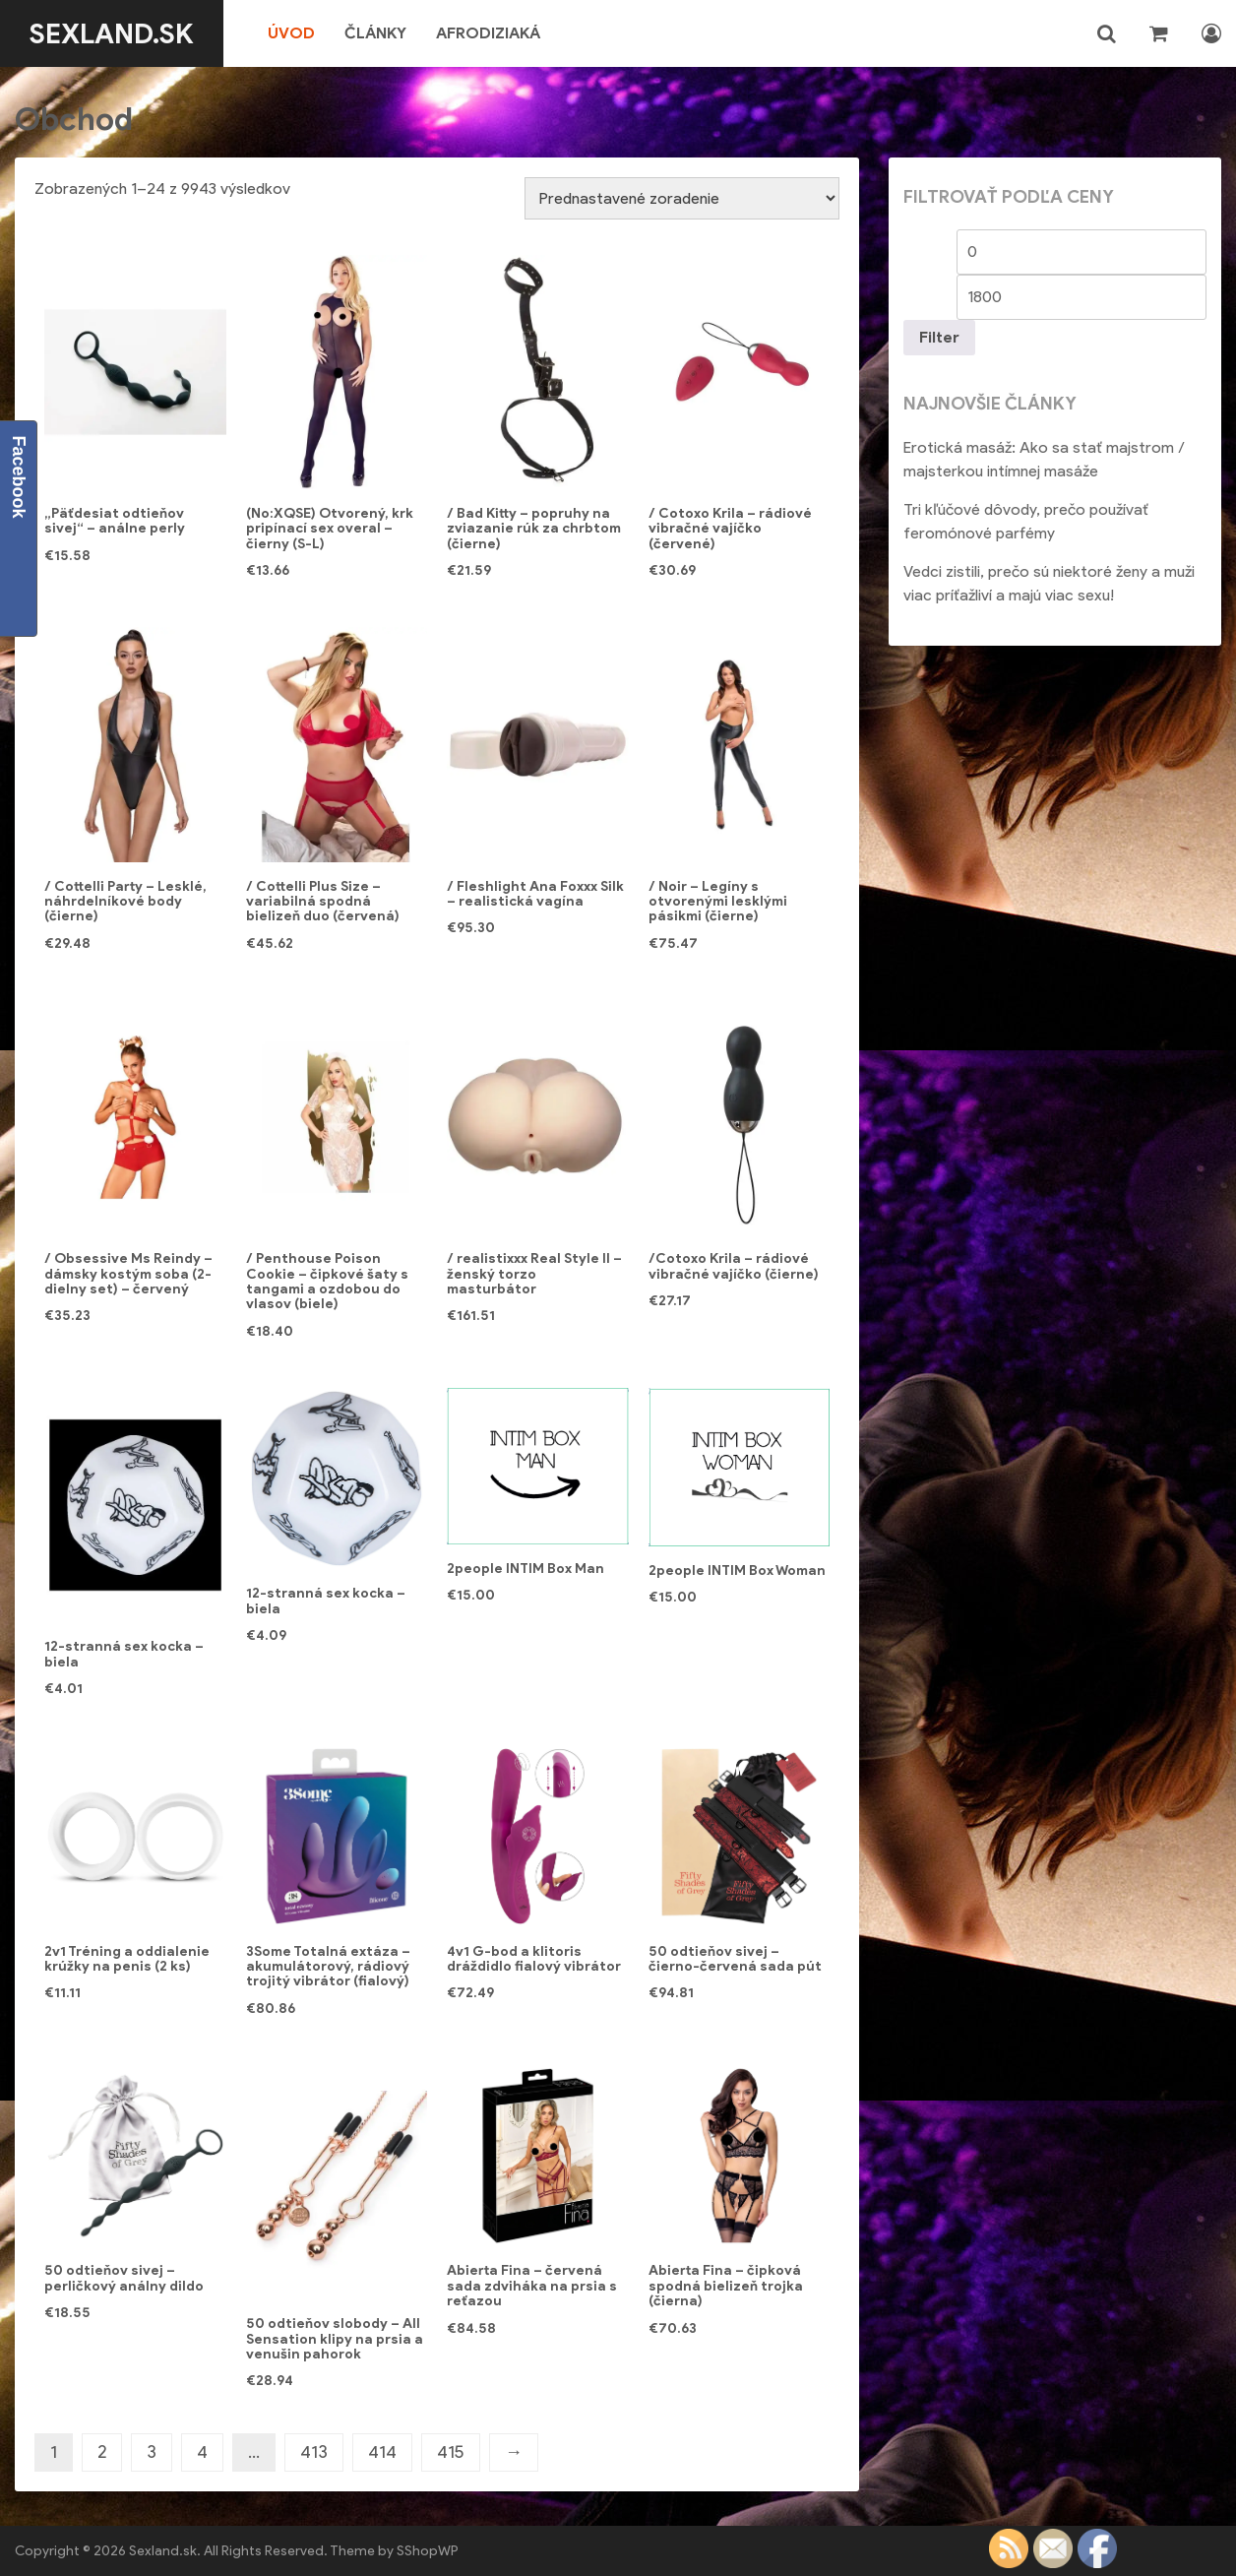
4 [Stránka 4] (202, 2452)
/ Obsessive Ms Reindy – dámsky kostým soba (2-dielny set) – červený (128, 1273)
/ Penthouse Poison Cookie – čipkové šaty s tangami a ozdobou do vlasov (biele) (327, 1281)
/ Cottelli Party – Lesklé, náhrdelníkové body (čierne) (125, 901)
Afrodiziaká (488, 33)
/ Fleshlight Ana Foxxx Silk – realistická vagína (535, 894)
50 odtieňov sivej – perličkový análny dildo (124, 2277)
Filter (939, 337)
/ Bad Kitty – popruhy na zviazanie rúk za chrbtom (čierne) (534, 528)
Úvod (291, 33)
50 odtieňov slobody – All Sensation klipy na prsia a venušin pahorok (334, 2338)
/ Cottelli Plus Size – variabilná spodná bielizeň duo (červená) (323, 901)
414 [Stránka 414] (382, 2452)
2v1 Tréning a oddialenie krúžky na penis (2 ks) (127, 1959)
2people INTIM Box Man (525, 1568)
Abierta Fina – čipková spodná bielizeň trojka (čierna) (726, 2285)
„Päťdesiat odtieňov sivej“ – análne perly (114, 520)
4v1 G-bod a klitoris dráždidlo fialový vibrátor (534, 1959)
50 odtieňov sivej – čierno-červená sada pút (735, 1959)
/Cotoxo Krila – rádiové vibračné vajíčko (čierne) (734, 1266)
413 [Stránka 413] (314, 2452)
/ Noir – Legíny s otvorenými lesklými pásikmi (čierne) (718, 901)
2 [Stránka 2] (101, 2452)
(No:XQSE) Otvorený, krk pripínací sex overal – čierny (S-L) (329, 528)
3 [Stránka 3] (151, 2452)
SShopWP (428, 2551)
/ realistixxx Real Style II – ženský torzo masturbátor (534, 1273)
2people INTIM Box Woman (737, 1570)
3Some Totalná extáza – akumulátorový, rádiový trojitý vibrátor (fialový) (328, 1966)
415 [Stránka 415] (450, 2452)
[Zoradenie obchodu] (682, 198)
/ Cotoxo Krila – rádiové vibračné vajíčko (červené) (730, 528)
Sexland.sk (112, 33)
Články (375, 33)
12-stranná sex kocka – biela (124, 1653)
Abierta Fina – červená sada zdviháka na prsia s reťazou (532, 2285)
